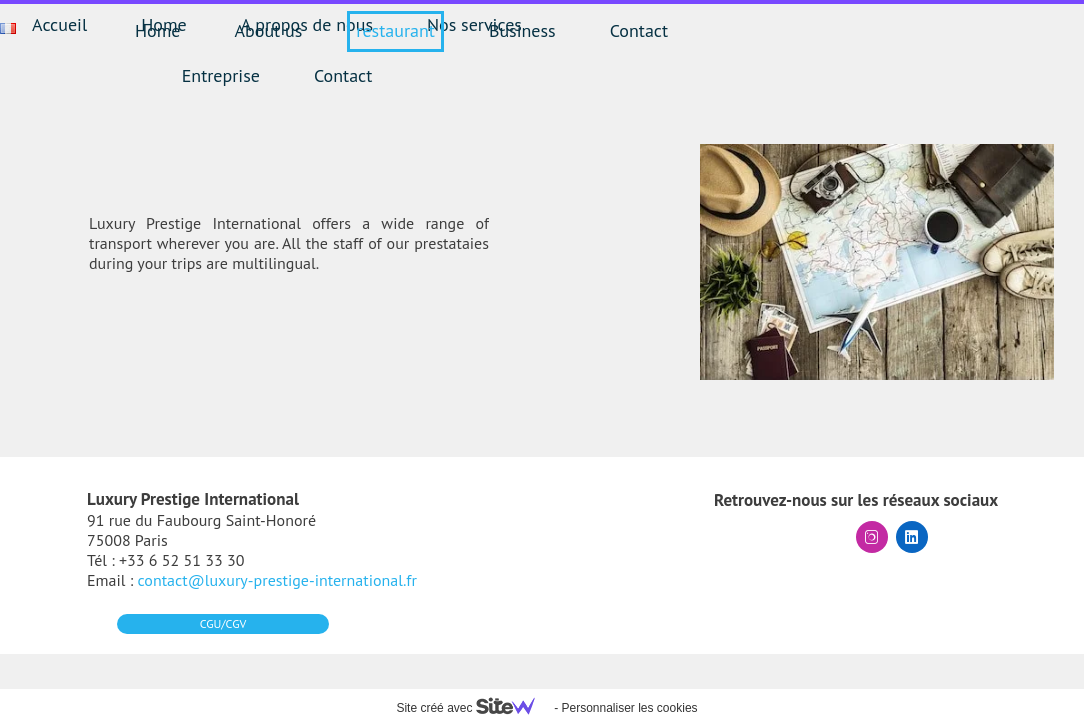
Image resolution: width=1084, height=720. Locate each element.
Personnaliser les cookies (629, 708)
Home (158, 30)
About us (269, 30)
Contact (639, 30)
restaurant (395, 30)
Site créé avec (473, 708)
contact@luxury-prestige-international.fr (277, 580)
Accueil (59, 24)
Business (522, 30)
